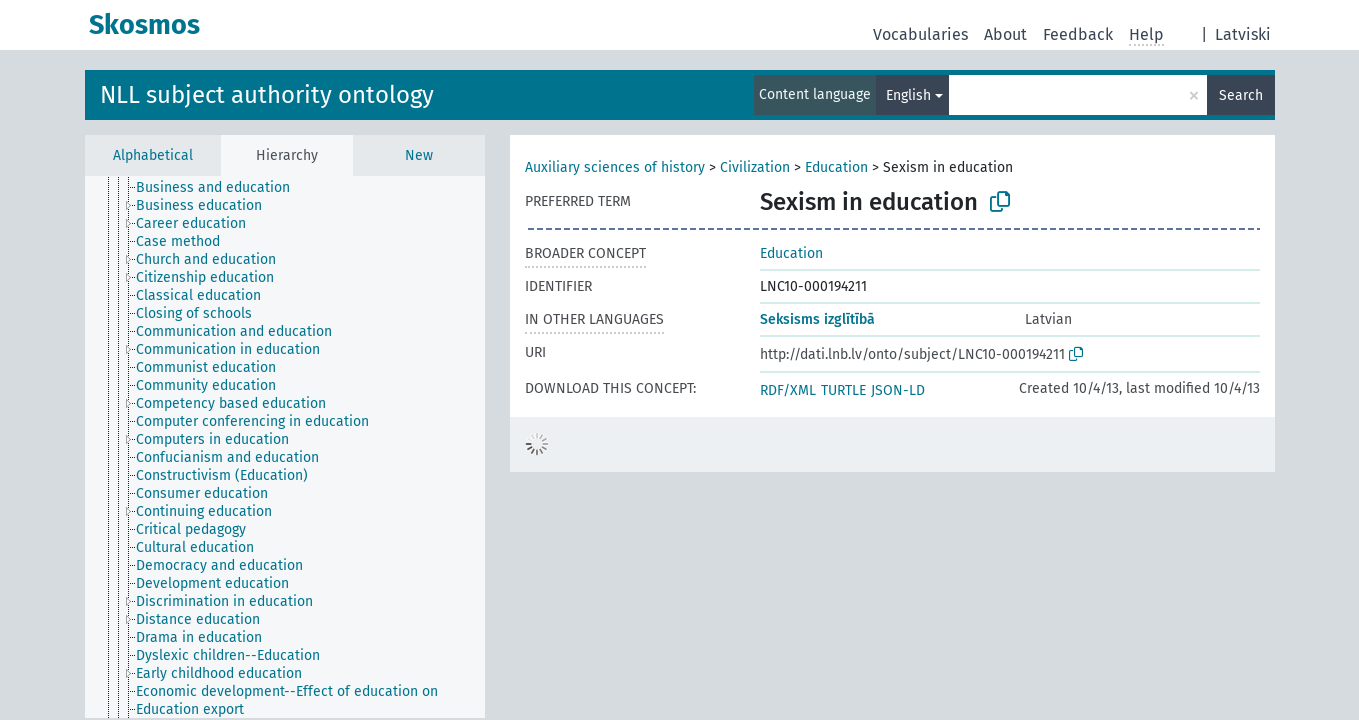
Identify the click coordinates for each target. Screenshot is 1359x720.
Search (1241, 95)
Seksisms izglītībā (817, 319)
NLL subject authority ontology (267, 95)
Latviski (1243, 34)
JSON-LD (898, 390)
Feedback (1078, 34)
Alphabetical (153, 155)
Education (836, 167)
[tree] (285, 447)
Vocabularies (920, 34)
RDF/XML (788, 390)
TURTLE (843, 390)
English (908, 95)
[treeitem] (221, 188)
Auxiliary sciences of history (615, 167)
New (419, 155)
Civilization (755, 167)
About (1005, 34)
